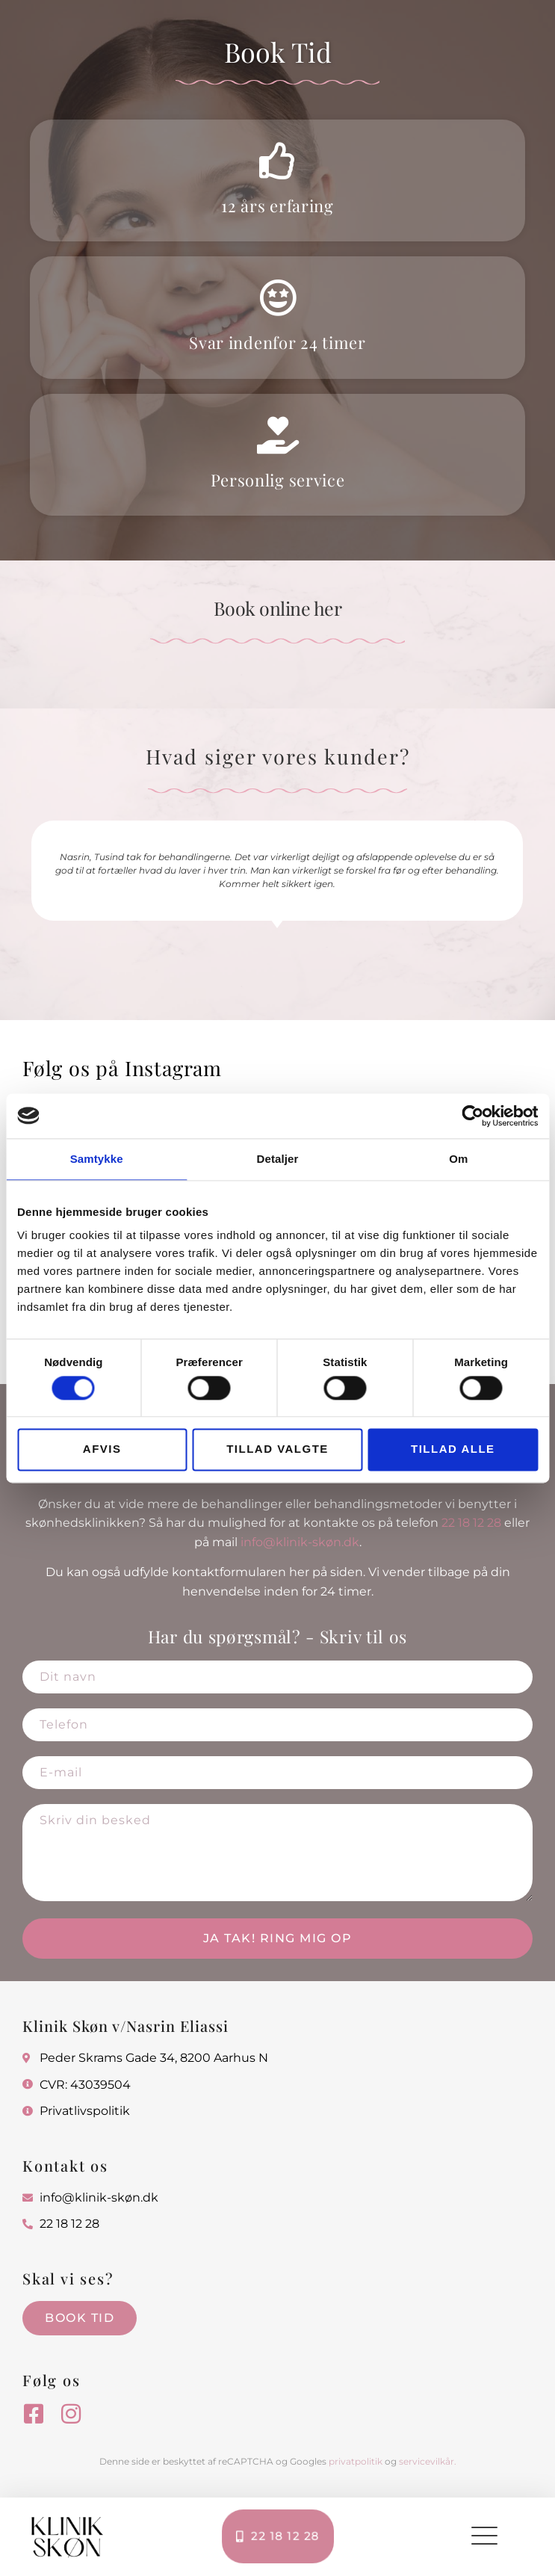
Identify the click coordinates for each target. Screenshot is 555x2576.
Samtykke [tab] (96, 1158)
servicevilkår (426, 2461)
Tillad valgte (277, 1449)
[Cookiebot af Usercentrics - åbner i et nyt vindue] (472, 1116)
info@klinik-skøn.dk (300, 1542)
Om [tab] (458, 1158)
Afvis (102, 1449)
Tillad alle (453, 1449)
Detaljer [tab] (278, 1158)
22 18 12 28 (471, 1523)
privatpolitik (355, 2461)
